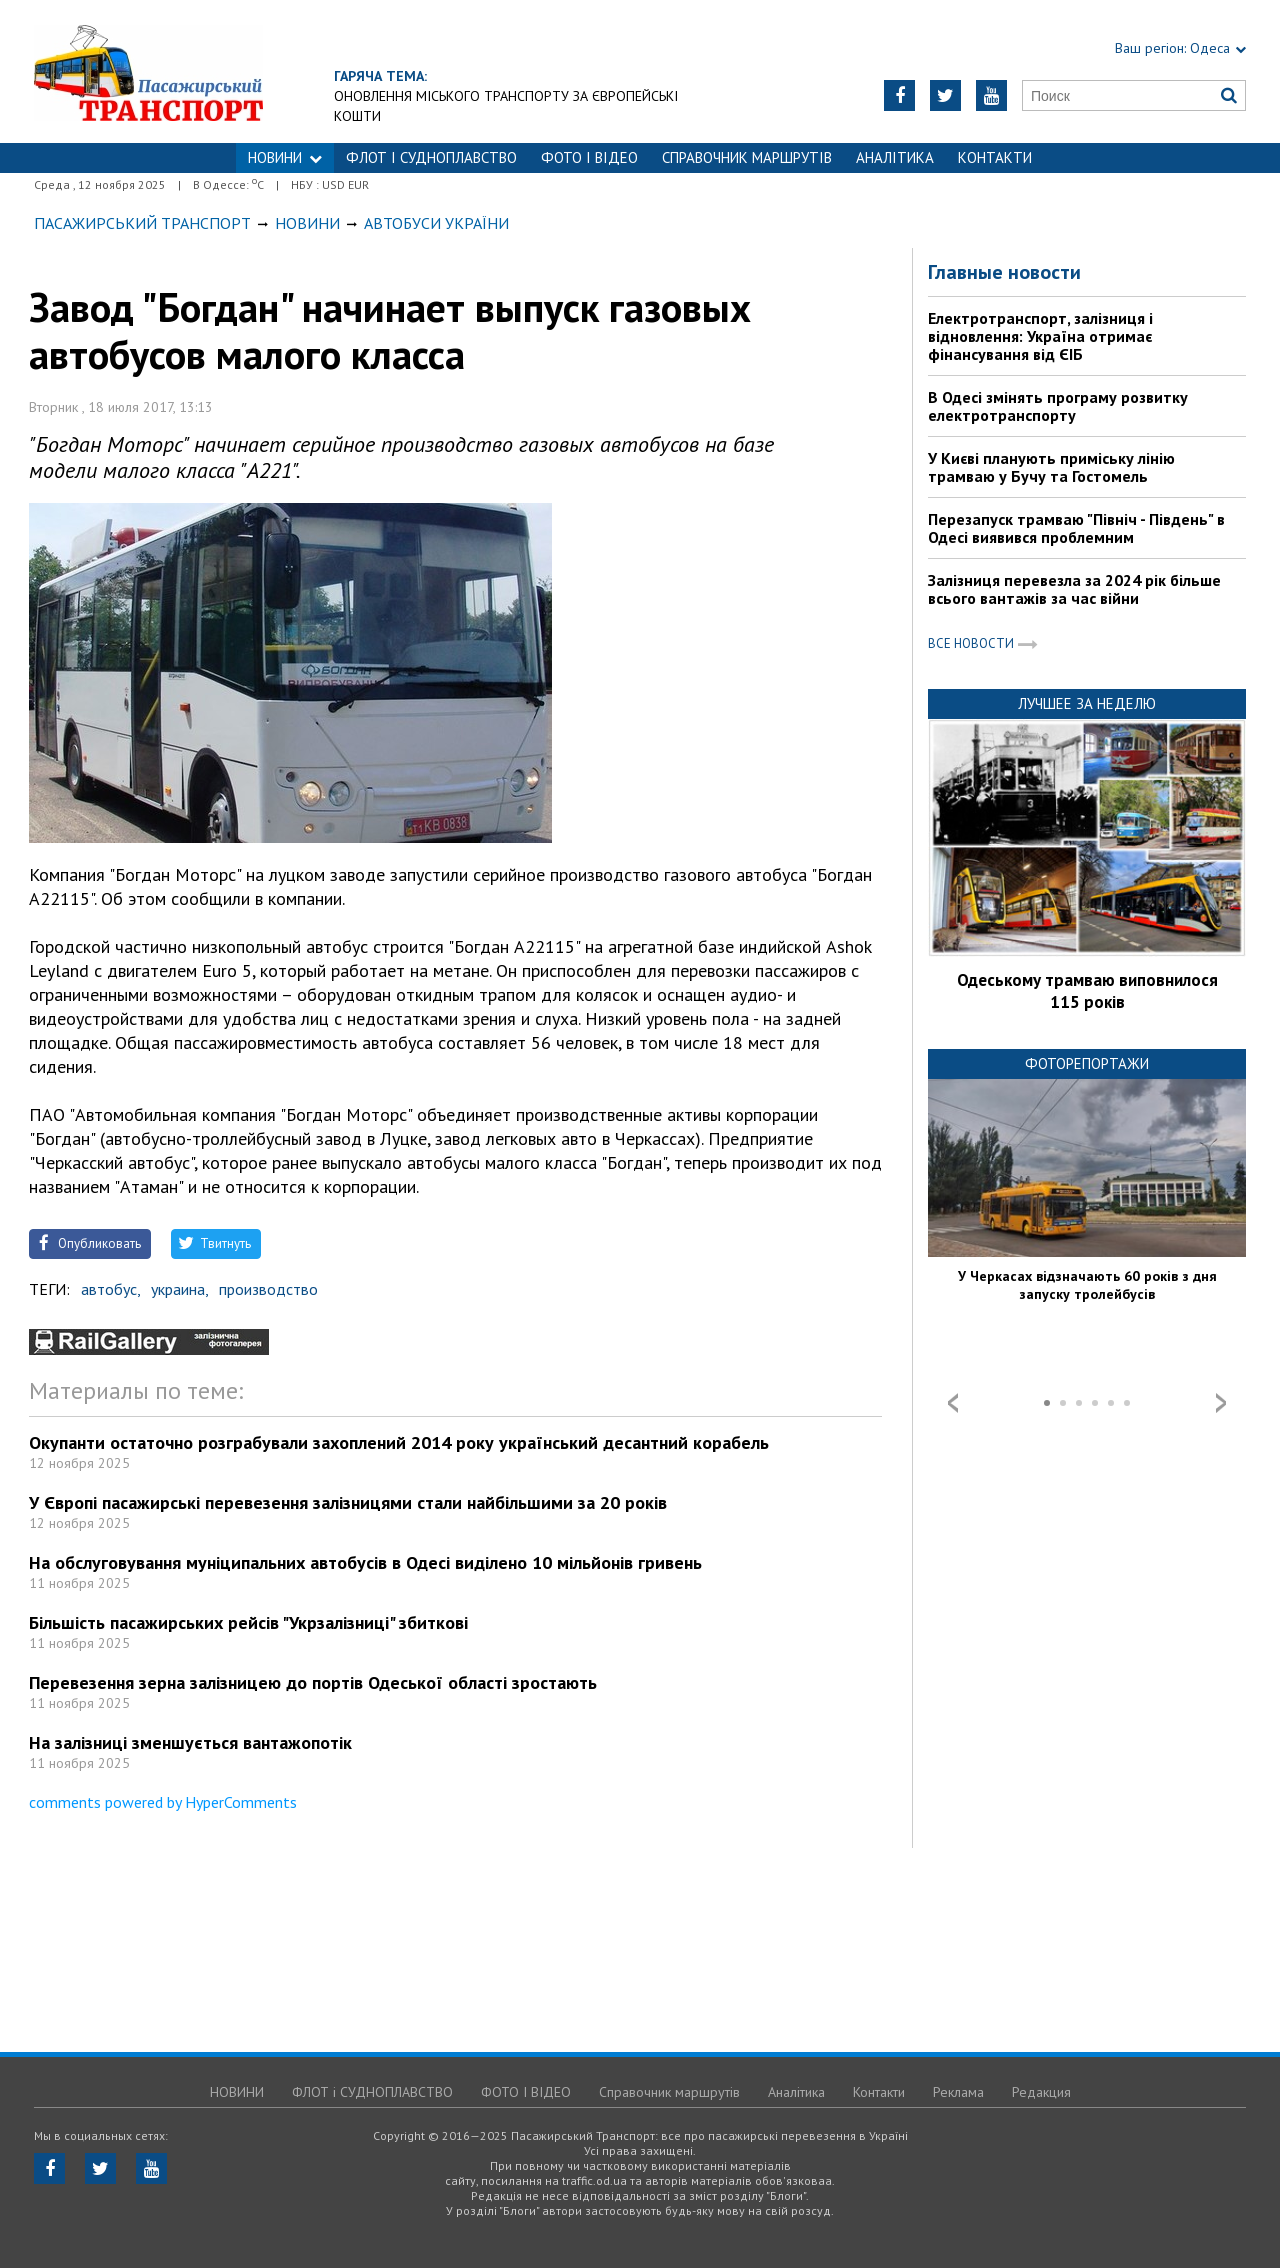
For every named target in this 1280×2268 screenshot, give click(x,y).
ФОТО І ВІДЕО (589, 157)
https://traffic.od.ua (203, 71)
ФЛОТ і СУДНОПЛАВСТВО (431, 157)
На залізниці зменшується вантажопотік (190, 1742)
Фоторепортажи (1087, 1063)
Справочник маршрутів (747, 157)
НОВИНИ (285, 157)
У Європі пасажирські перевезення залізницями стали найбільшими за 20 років (348, 1502)
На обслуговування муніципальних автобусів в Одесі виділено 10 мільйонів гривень (365, 1562)
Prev (953, 1403)
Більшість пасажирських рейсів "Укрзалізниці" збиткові (248, 1622)
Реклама (958, 2092)
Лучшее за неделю (1087, 703)
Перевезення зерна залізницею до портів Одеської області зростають (313, 1682)
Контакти (995, 157)
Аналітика (895, 157)
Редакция (1041, 2092)
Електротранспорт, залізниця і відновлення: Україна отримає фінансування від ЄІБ (1040, 336)
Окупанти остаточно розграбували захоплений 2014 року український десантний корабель (399, 1442)
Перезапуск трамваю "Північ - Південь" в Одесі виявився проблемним (1076, 528)
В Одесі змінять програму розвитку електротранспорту (1058, 406)
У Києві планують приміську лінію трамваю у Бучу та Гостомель (1051, 467)
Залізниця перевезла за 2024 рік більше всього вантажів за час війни (1074, 589)
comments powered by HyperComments (163, 1802)
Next (1221, 1403)
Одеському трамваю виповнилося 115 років (1087, 991)
